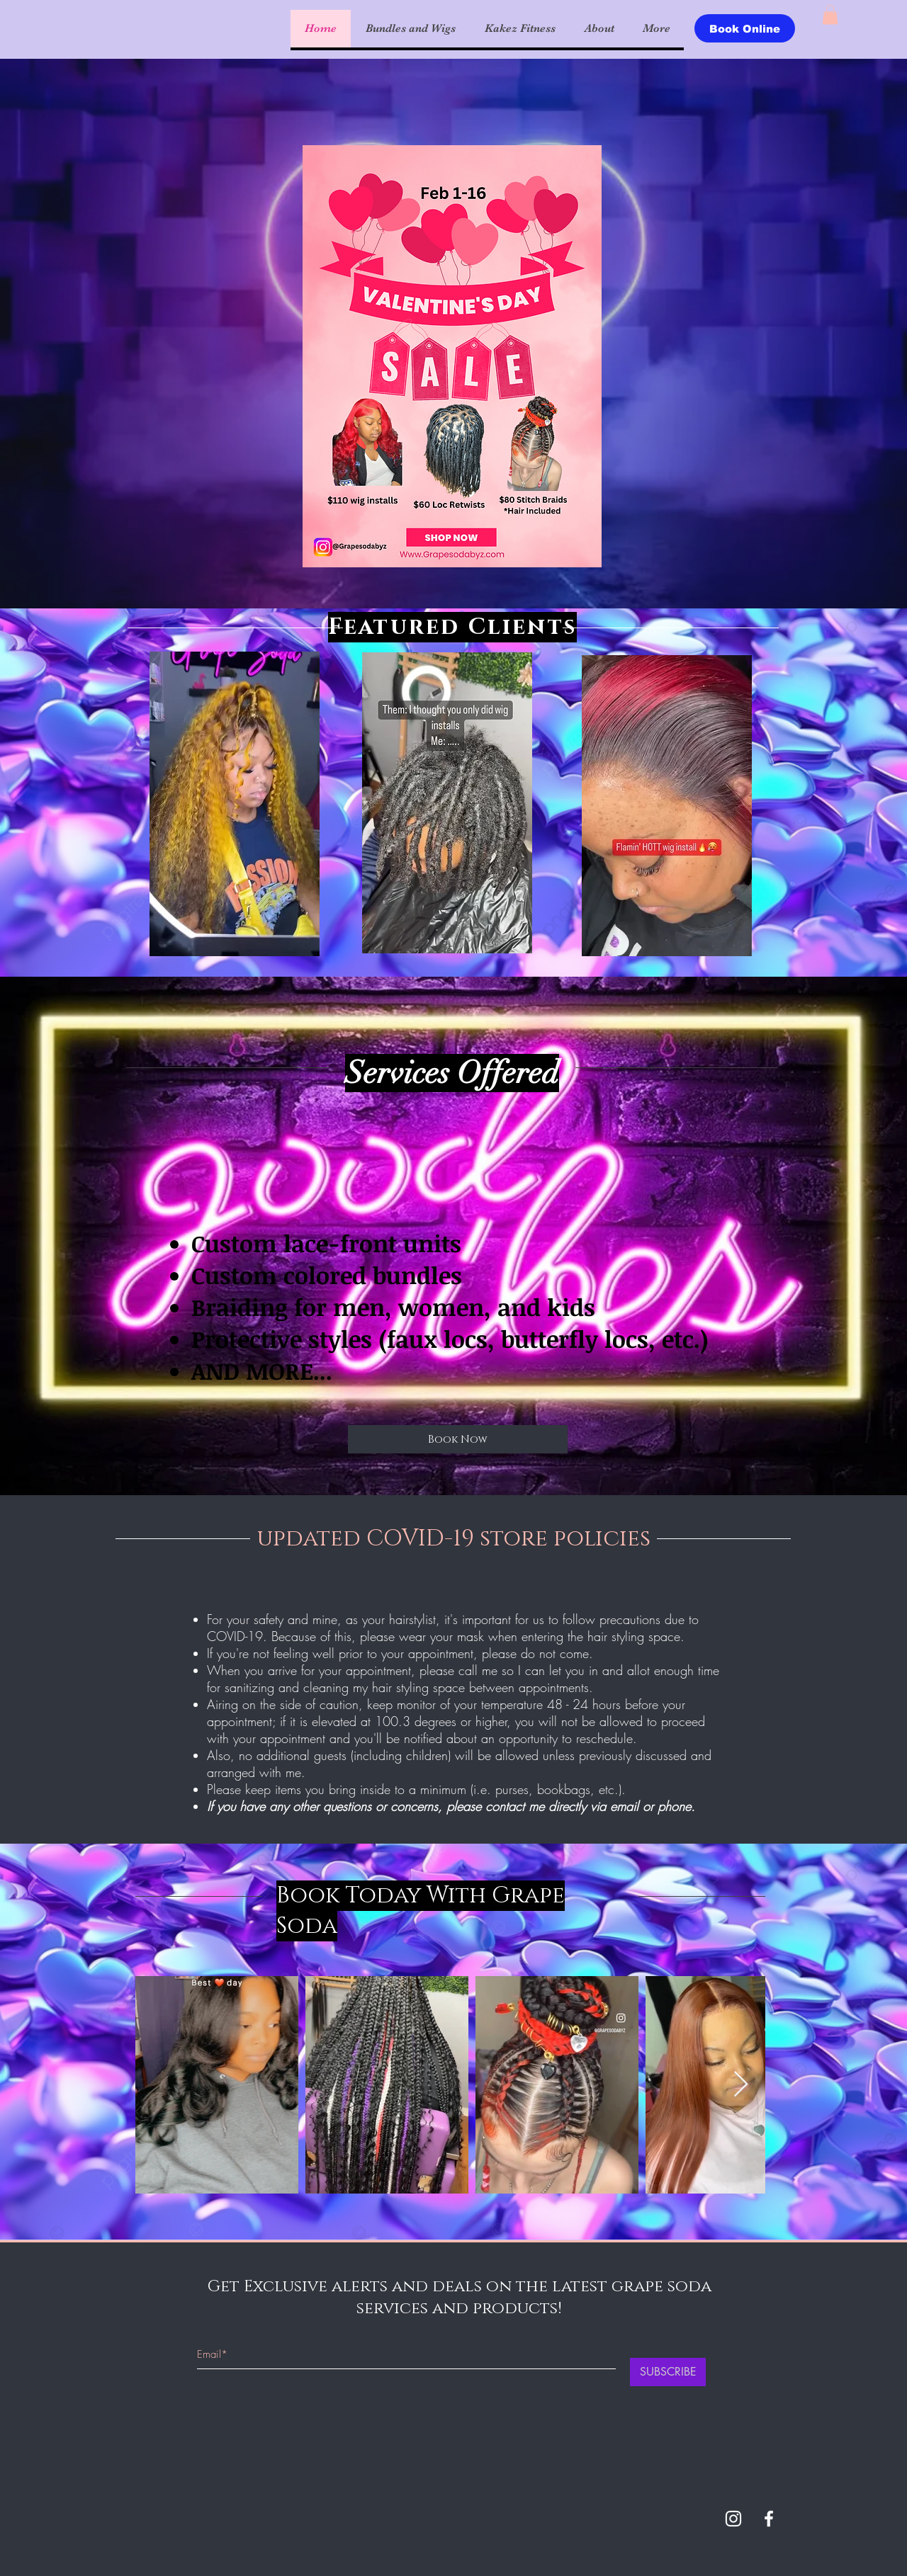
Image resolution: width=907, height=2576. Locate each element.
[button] (830, 14)
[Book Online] (744, 28)
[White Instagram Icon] (733, 2518)
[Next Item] (741, 2085)
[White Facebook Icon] (768, 2518)
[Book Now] (458, 1439)
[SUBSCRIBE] (668, 2372)
